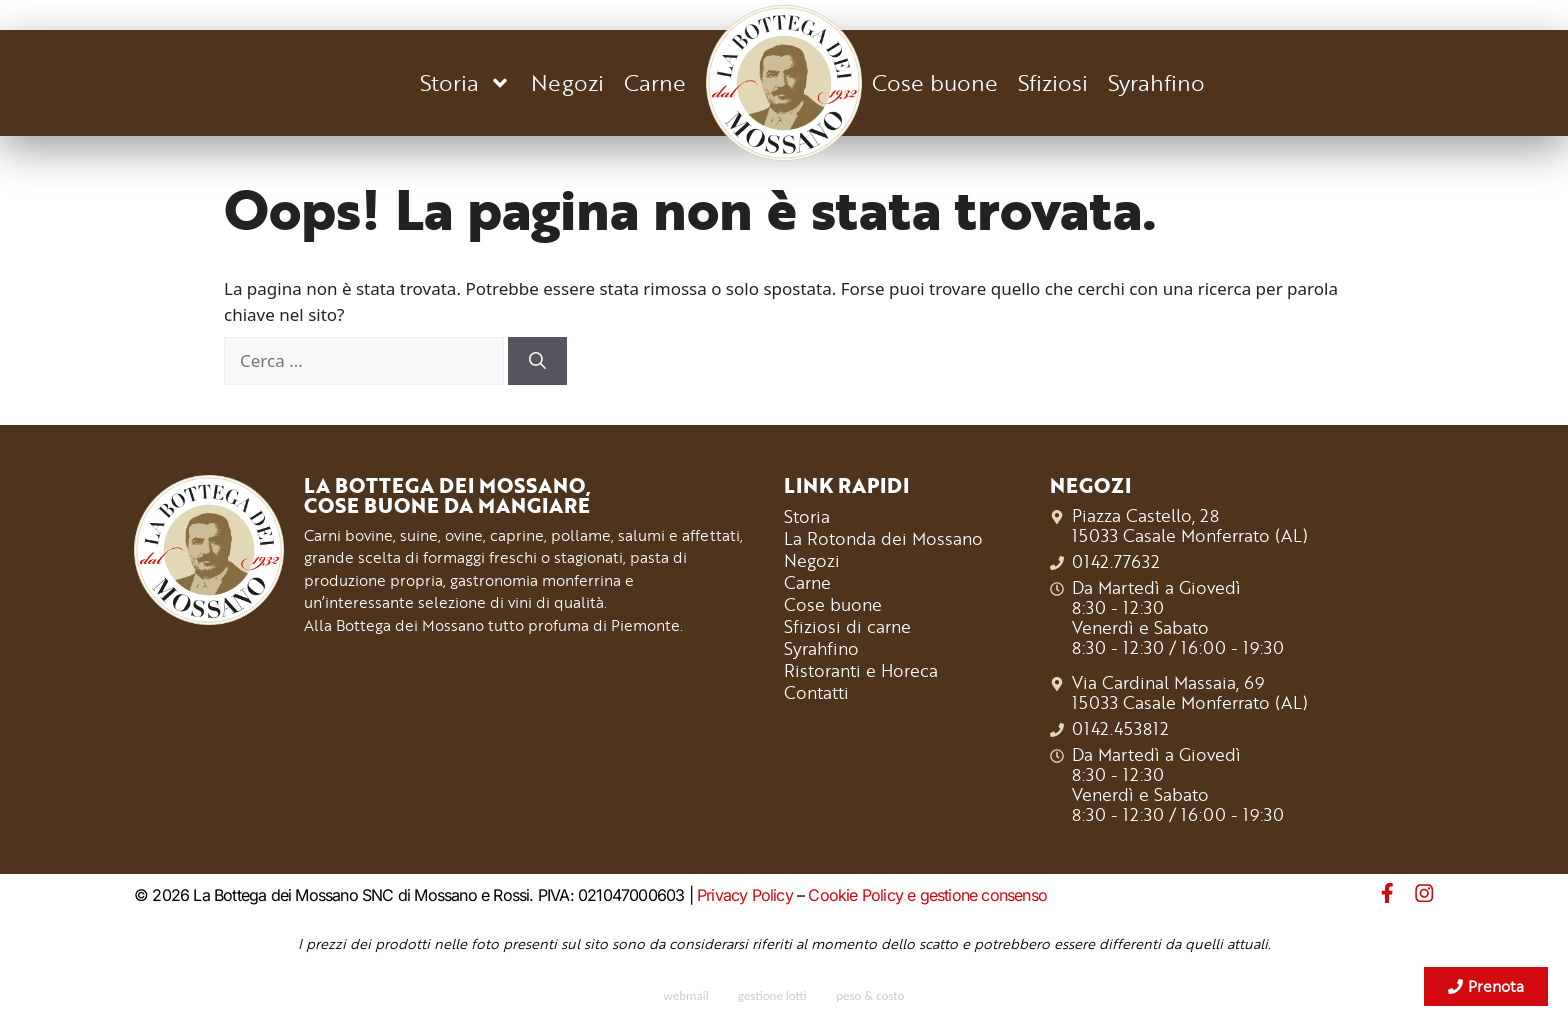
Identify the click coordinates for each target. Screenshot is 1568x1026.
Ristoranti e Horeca (861, 670)
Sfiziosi (1053, 82)
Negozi (567, 82)
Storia (465, 83)
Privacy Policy (745, 895)
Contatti (816, 692)
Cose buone (935, 82)
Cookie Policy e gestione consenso (927, 895)
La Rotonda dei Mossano (883, 538)
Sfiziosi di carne (847, 626)
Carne (655, 82)
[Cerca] (537, 361)
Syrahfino (1156, 82)
